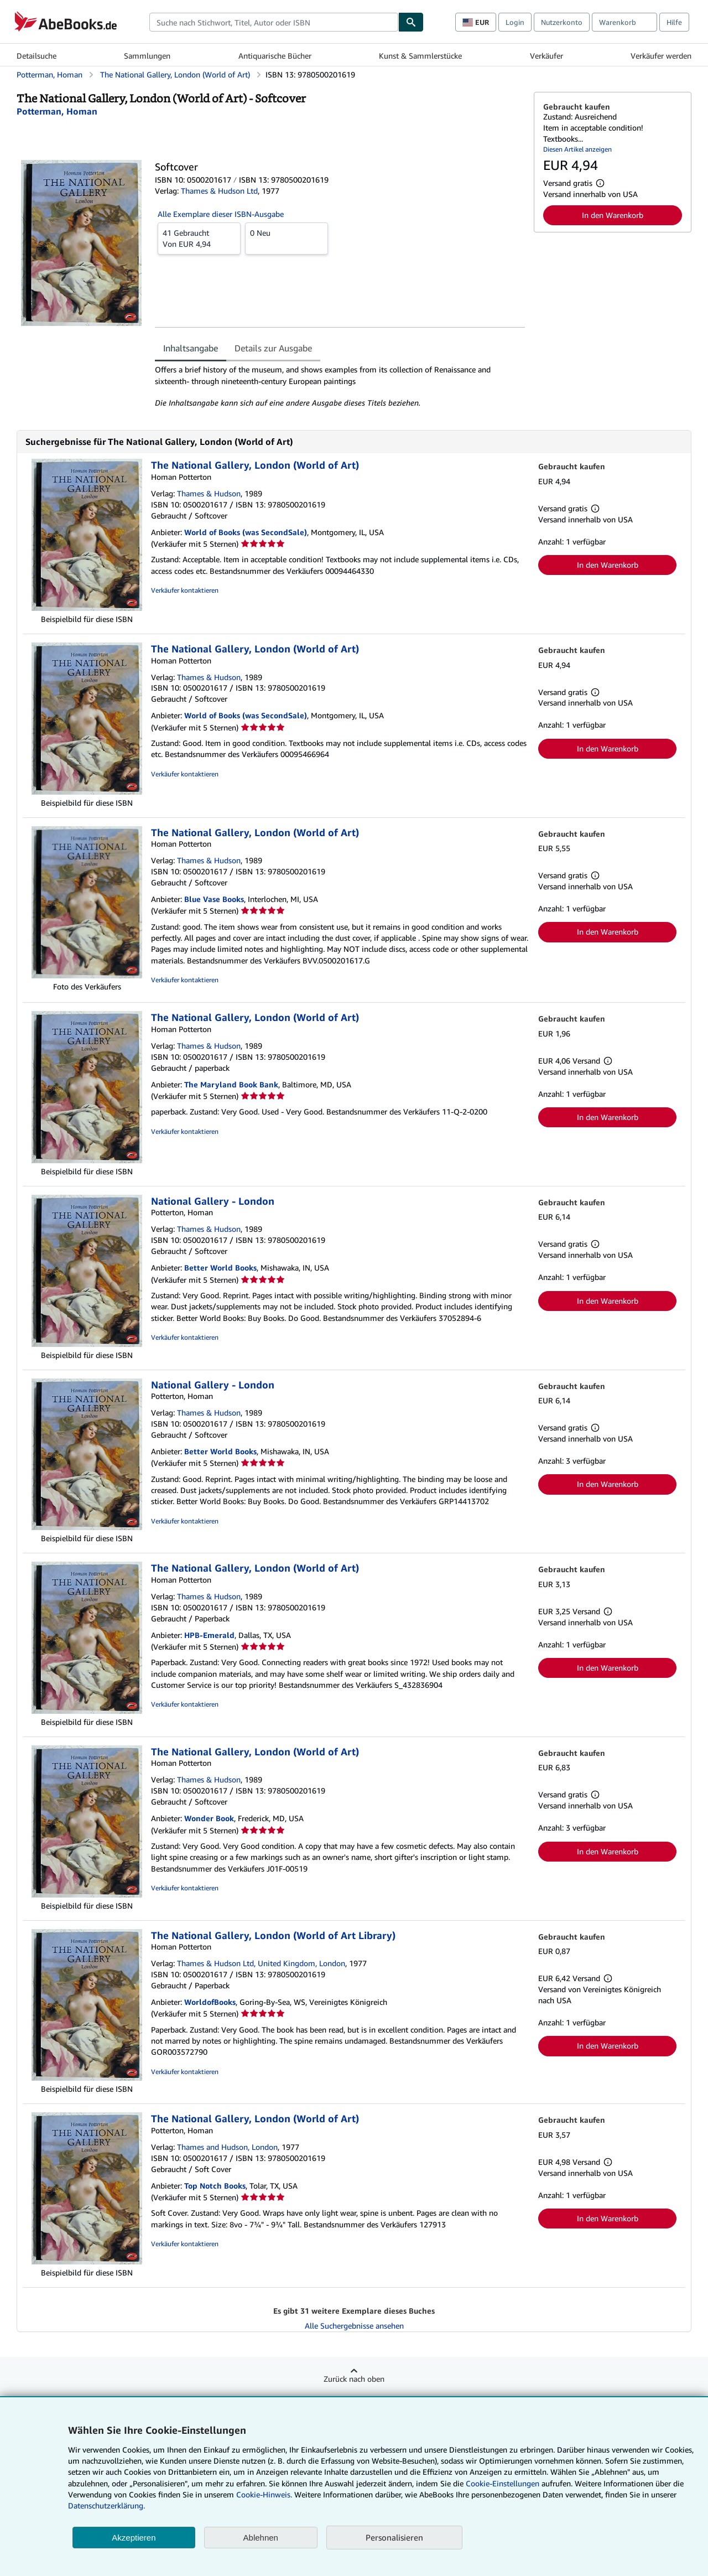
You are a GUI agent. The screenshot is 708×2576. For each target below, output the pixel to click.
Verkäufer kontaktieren (184, 590)
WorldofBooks (210, 2002)
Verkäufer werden (661, 55)
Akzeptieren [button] (133, 2537)
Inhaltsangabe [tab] (190, 348)
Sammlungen (147, 55)
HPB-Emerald (209, 1635)
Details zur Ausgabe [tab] (273, 348)
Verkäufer (546, 55)
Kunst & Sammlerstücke (420, 55)
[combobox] (273, 22)
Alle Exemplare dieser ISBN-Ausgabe (221, 214)
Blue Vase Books (214, 899)
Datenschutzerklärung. (106, 2505)
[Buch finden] (411, 22)
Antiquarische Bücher (274, 55)
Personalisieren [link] (394, 2537)
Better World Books (220, 1267)
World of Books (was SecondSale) (245, 532)
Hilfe (674, 22)
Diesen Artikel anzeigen (577, 149)
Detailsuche (36, 55)
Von (199, 237)
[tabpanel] (340, 386)
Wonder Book (209, 1818)
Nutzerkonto (561, 22)
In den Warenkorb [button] (612, 215)
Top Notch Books (215, 2185)
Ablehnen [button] (260, 2537)
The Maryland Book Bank (231, 1084)
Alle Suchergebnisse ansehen (354, 2325)
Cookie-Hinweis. (264, 2494)
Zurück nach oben (354, 2378)
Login (515, 22)
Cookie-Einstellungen (502, 2483)
